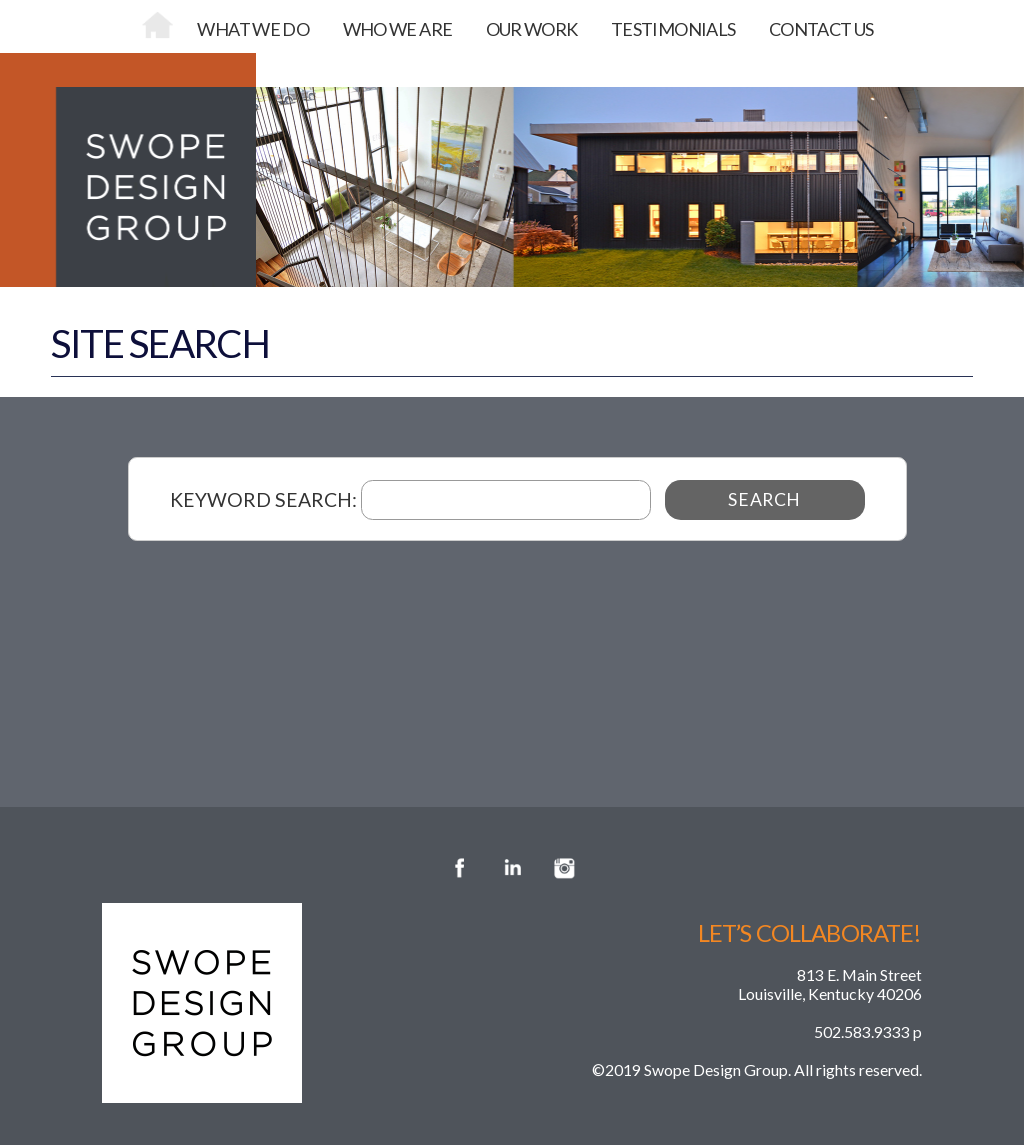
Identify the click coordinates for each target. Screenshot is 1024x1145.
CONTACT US (821, 29)
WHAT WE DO (253, 29)
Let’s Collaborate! (810, 933)
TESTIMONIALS (673, 29)
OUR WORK (532, 29)
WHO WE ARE (398, 29)
